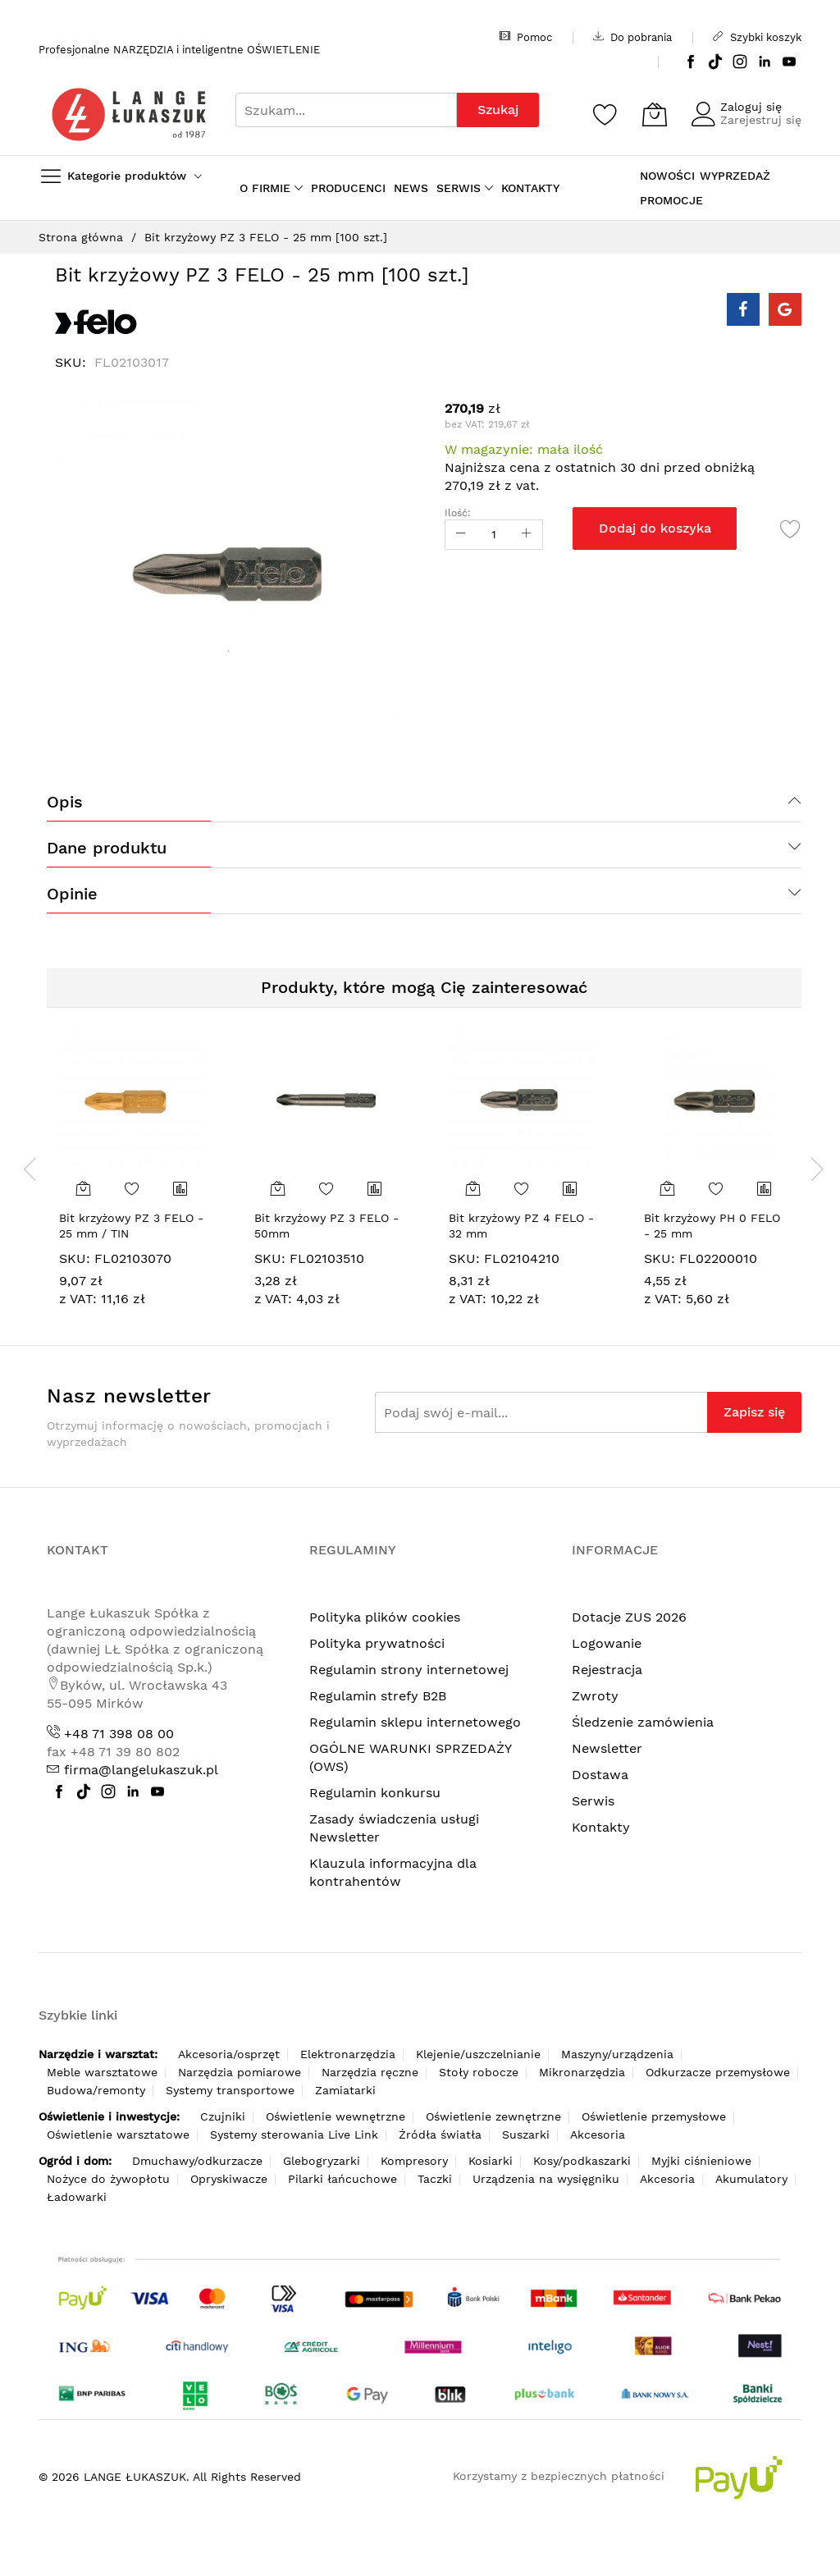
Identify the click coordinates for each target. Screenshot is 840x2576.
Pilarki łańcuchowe (342, 2178)
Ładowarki (77, 2196)
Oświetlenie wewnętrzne (335, 2116)
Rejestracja (607, 1669)
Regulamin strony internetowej (409, 1669)
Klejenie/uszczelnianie (478, 2054)
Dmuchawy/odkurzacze (197, 2160)
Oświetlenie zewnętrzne (493, 2116)
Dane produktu (107, 848)
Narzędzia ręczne (370, 2072)
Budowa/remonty (96, 2090)
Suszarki (526, 2134)
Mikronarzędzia (582, 2072)
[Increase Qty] (526, 534)
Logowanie (606, 1643)
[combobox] (346, 110)
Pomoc (526, 36)
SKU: (74, 1258)
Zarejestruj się (760, 119)
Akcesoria (597, 2134)
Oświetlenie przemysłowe (654, 2116)
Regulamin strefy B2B (377, 1696)
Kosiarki (490, 2160)
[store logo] (129, 114)
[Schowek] (605, 114)
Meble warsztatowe (102, 2072)
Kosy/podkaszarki (582, 2160)
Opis (65, 802)
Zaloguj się (751, 106)
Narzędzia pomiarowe (239, 2072)
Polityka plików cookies (384, 1617)
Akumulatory (751, 2178)
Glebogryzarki (321, 2160)
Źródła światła (440, 2134)
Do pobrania (632, 36)
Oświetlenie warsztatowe (118, 2134)
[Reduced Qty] (461, 534)
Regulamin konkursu (375, 1792)
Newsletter (607, 1748)
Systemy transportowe (230, 2090)
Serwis (593, 1801)
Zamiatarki (345, 2090)
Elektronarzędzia (347, 2054)
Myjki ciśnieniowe (701, 2160)
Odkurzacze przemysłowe (718, 2072)
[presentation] (30, 1168)
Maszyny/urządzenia (617, 2054)
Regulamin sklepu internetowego (415, 1722)
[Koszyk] (654, 114)
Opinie (72, 894)
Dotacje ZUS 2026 (629, 1617)
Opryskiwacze (228, 2178)
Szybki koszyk (757, 36)
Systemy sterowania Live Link (294, 2134)
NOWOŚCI (667, 175)
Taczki (435, 2178)
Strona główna (81, 237)
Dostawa (600, 1774)
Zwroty (595, 1696)
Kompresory (414, 2160)
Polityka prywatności (377, 1643)
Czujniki (222, 2116)
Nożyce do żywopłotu (108, 2178)
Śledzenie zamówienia (643, 1722)
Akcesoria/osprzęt (229, 2054)
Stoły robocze (478, 2072)
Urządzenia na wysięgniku (545, 2178)
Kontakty (601, 1827)
